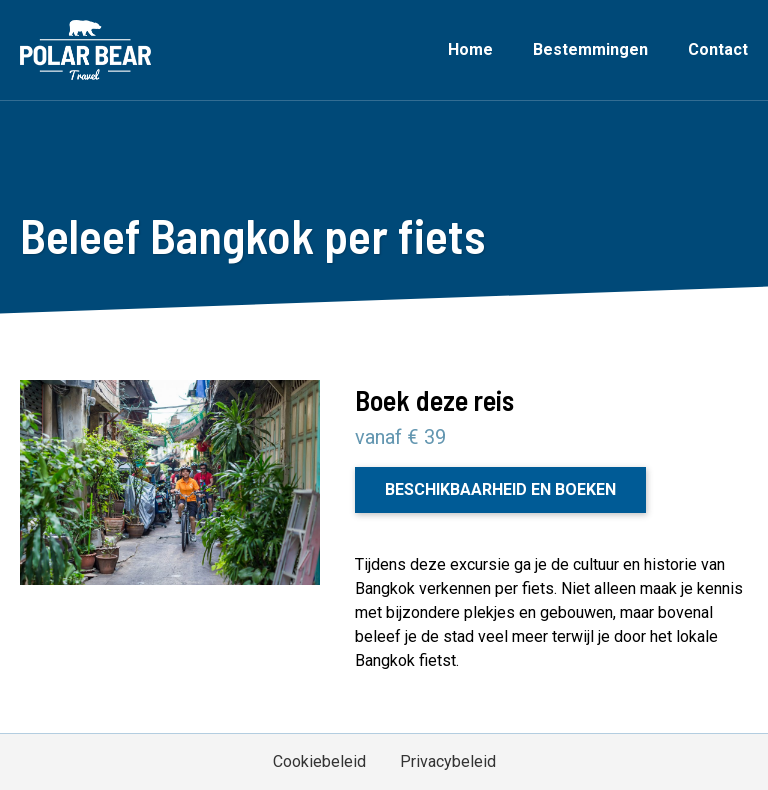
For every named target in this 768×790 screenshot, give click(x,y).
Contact (718, 49)
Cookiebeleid (319, 761)
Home (470, 49)
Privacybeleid (448, 761)
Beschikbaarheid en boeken (500, 489)
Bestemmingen (590, 49)
